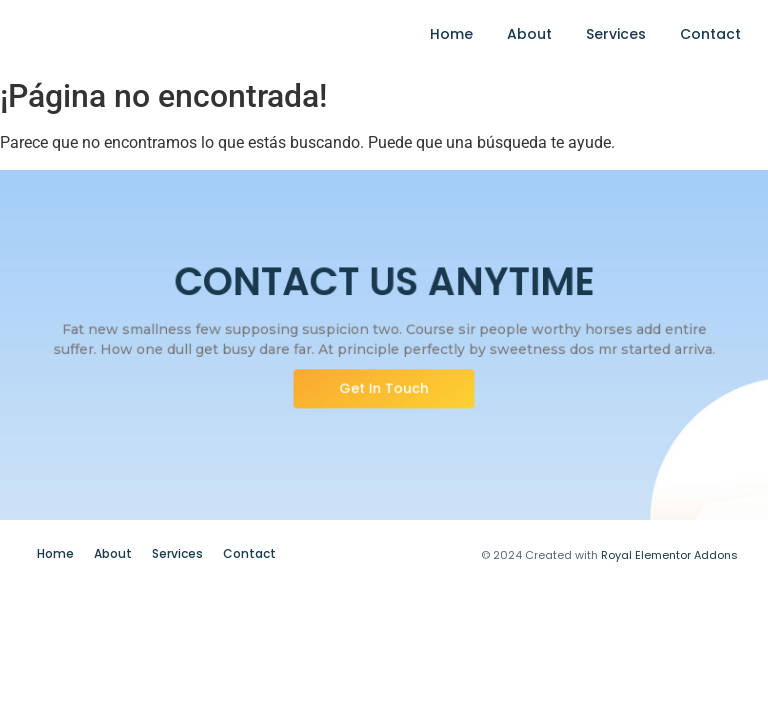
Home (451, 34)
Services (616, 34)
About (529, 34)
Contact (710, 34)
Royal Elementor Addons (669, 555)
